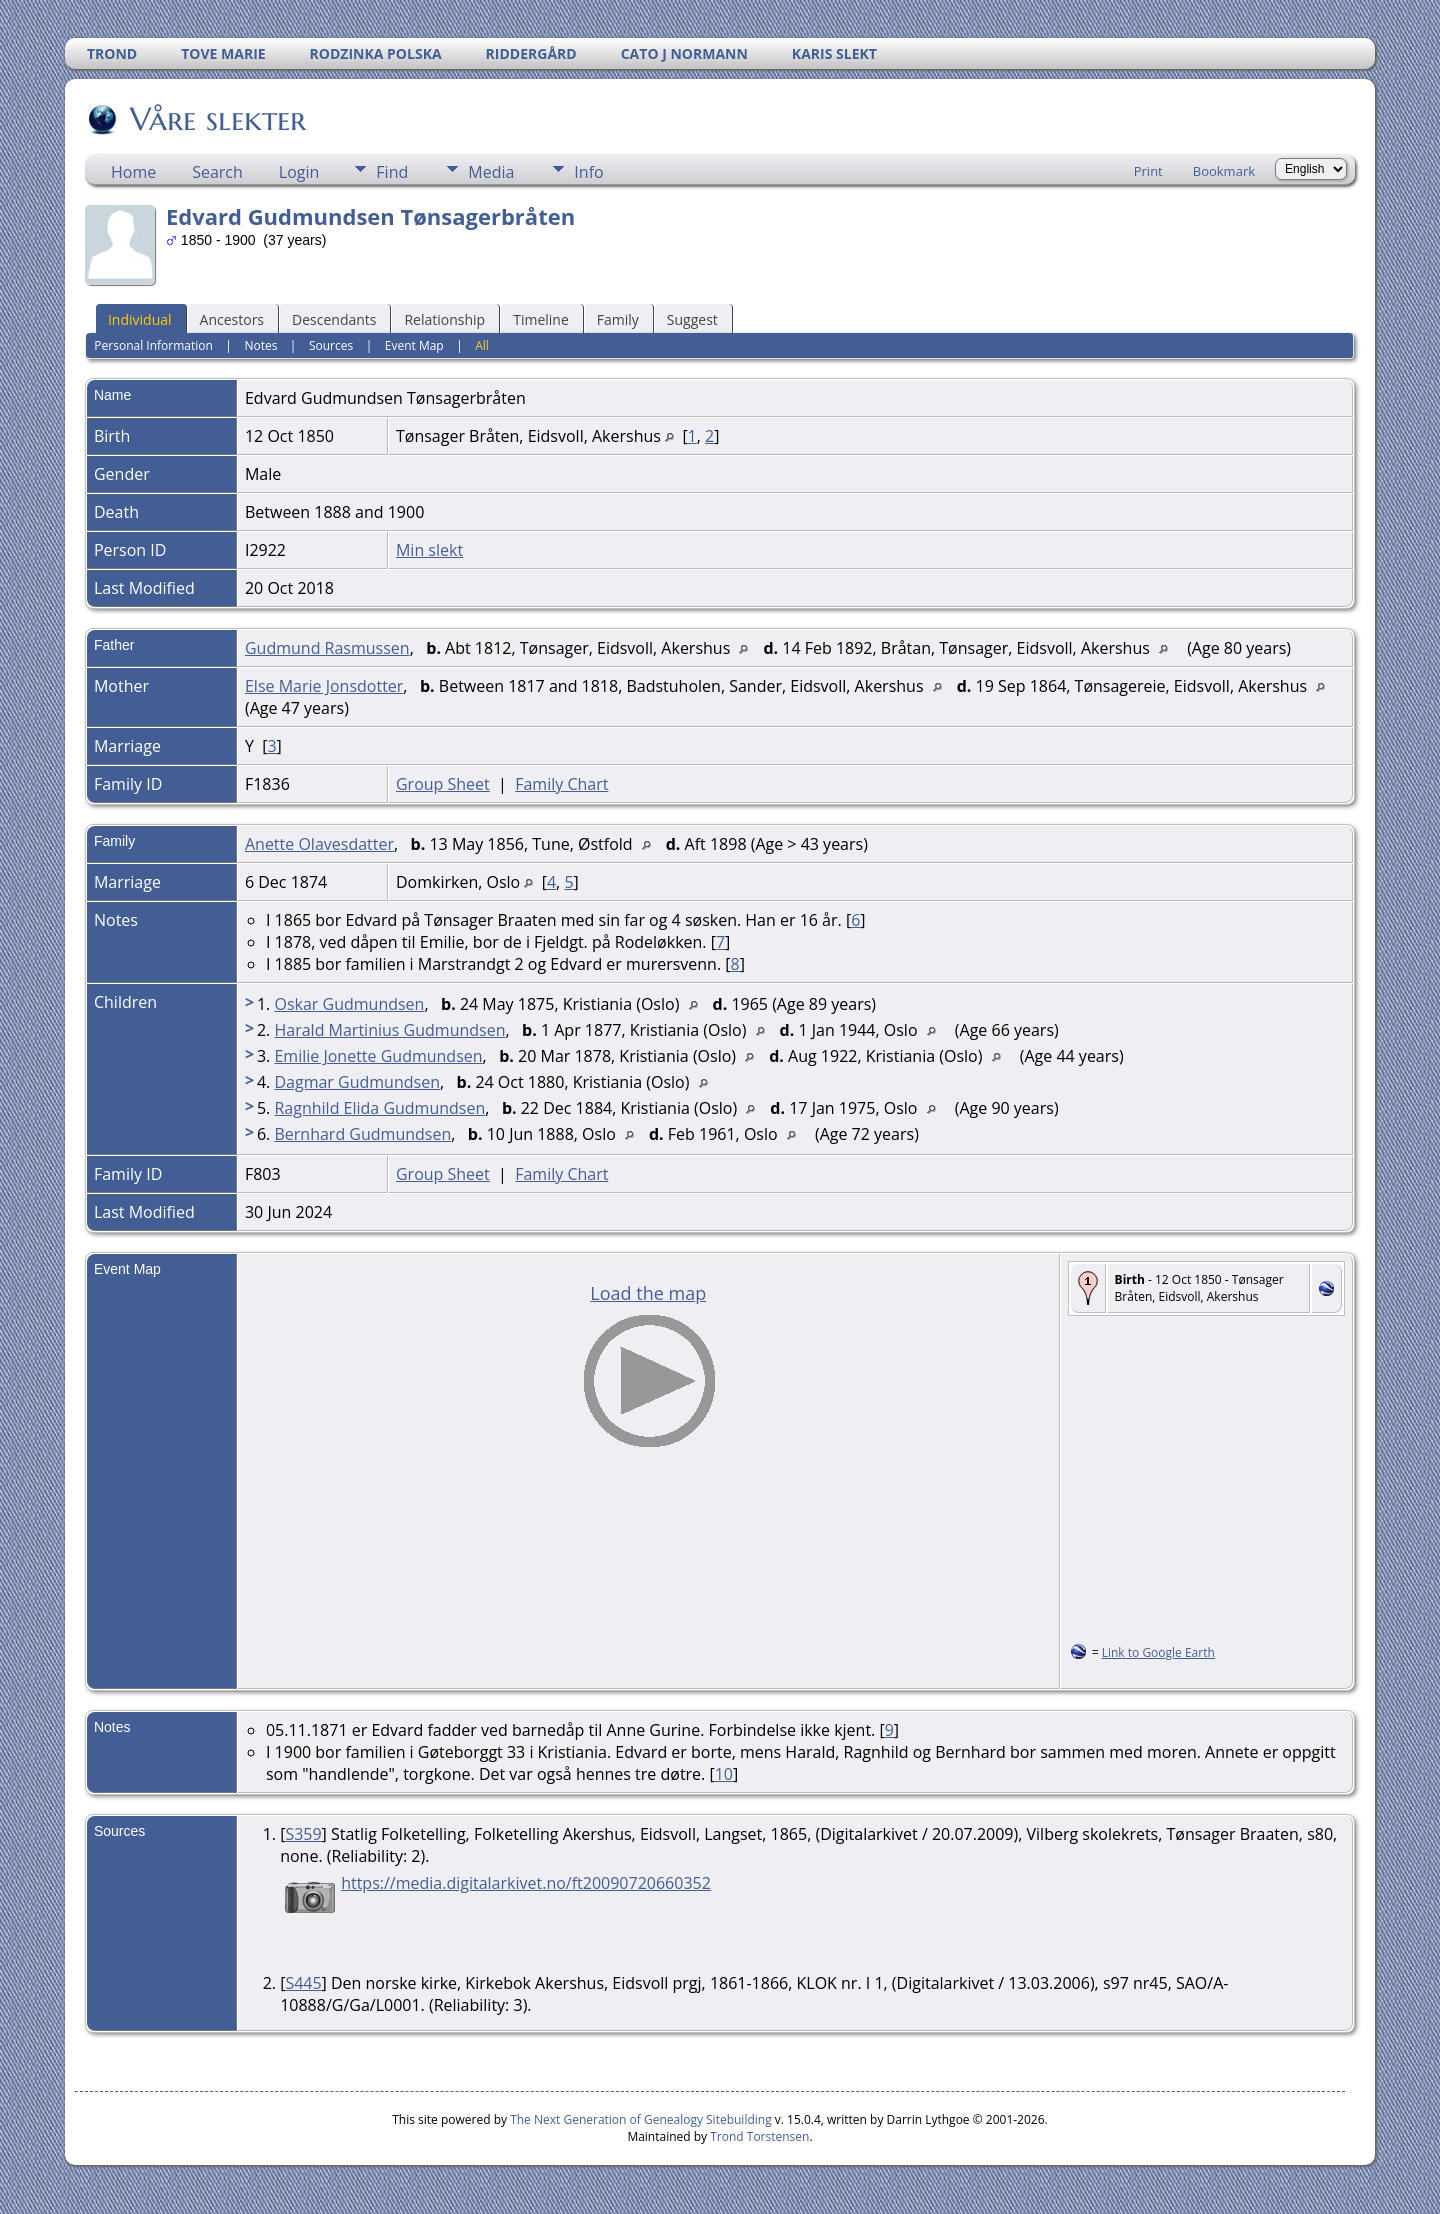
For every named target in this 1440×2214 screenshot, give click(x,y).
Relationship (444, 319)
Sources (331, 345)
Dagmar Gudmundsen (356, 1082)
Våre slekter (216, 119)
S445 (303, 1983)
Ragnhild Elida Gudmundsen (379, 1108)
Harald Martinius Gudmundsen (389, 1030)
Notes (260, 345)
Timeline (541, 319)
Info (588, 172)
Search (217, 172)
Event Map (414, 345)
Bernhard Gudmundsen (362, 1134)
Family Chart (561, 784)
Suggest (692, 319)
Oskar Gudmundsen (349, 1004)
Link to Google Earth (1158, 1652)
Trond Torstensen (759, 2136)
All (482, 345)
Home (133, 172)
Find (392, 172)
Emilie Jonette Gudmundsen (378, 1056)
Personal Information (153, 345)
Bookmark (1224, 171)
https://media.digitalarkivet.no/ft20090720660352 (526, 1883)
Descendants (334, 319)
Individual (140, 319)
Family (618, 319)
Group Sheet (443, 784)
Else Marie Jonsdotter (324, 686)
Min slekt (429, 550)
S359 (303, 1834)
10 (724, 1774)
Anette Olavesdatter (319, 844)
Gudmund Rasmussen (327, 648)
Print (1148, 171)
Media (491, 172)
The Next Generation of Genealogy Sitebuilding (641, 2119)
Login (299, 172)
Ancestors (232, 319)
